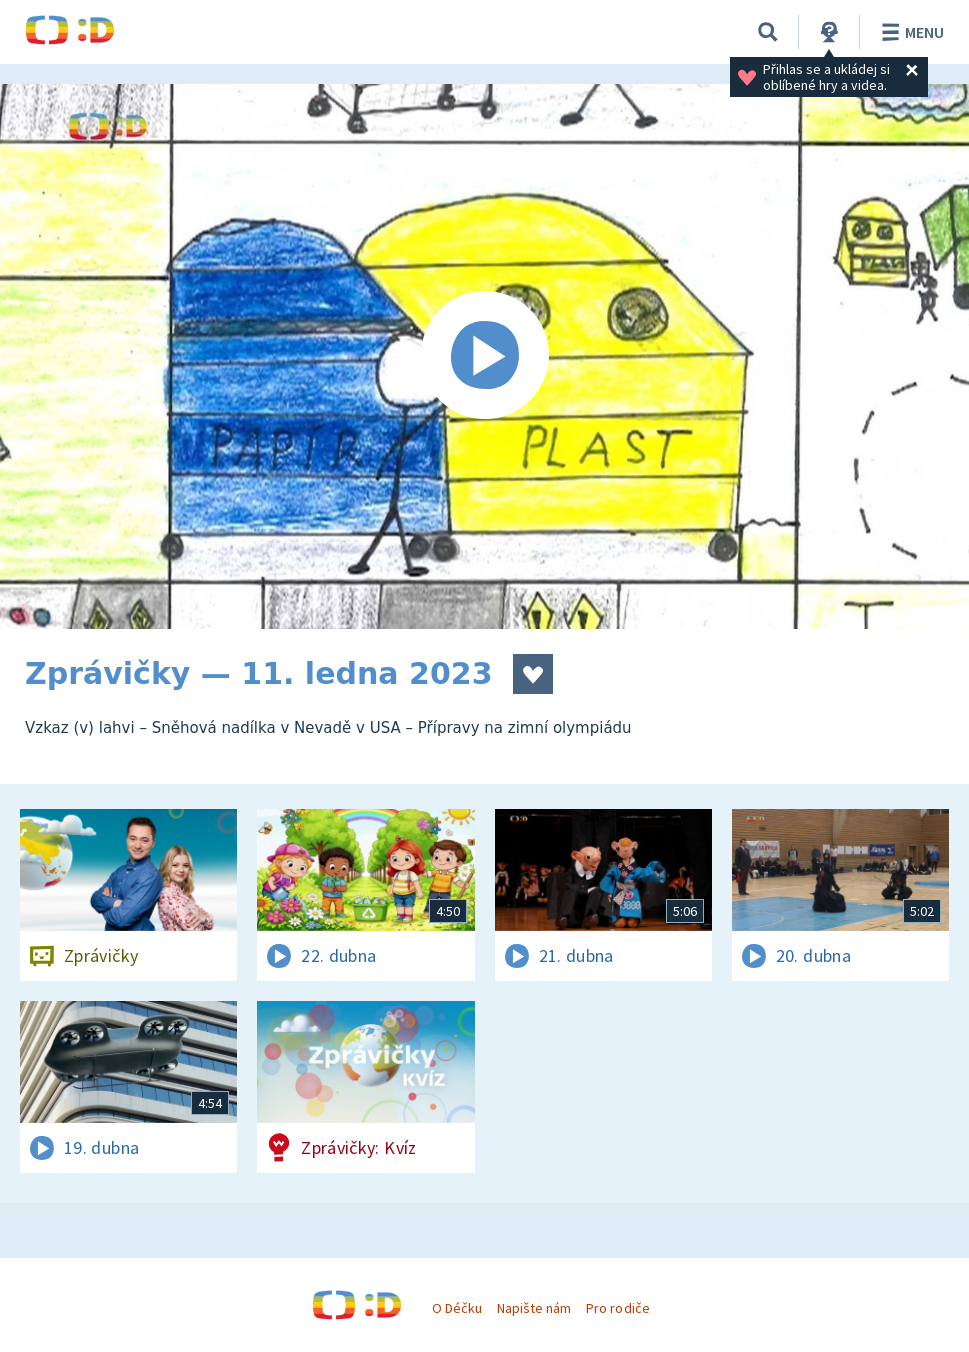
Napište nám (534, 1308)
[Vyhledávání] (768, 32)
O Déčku (457, 1308)
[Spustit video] (484, 356)
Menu (909, 32)
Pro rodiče (617, 1308)
